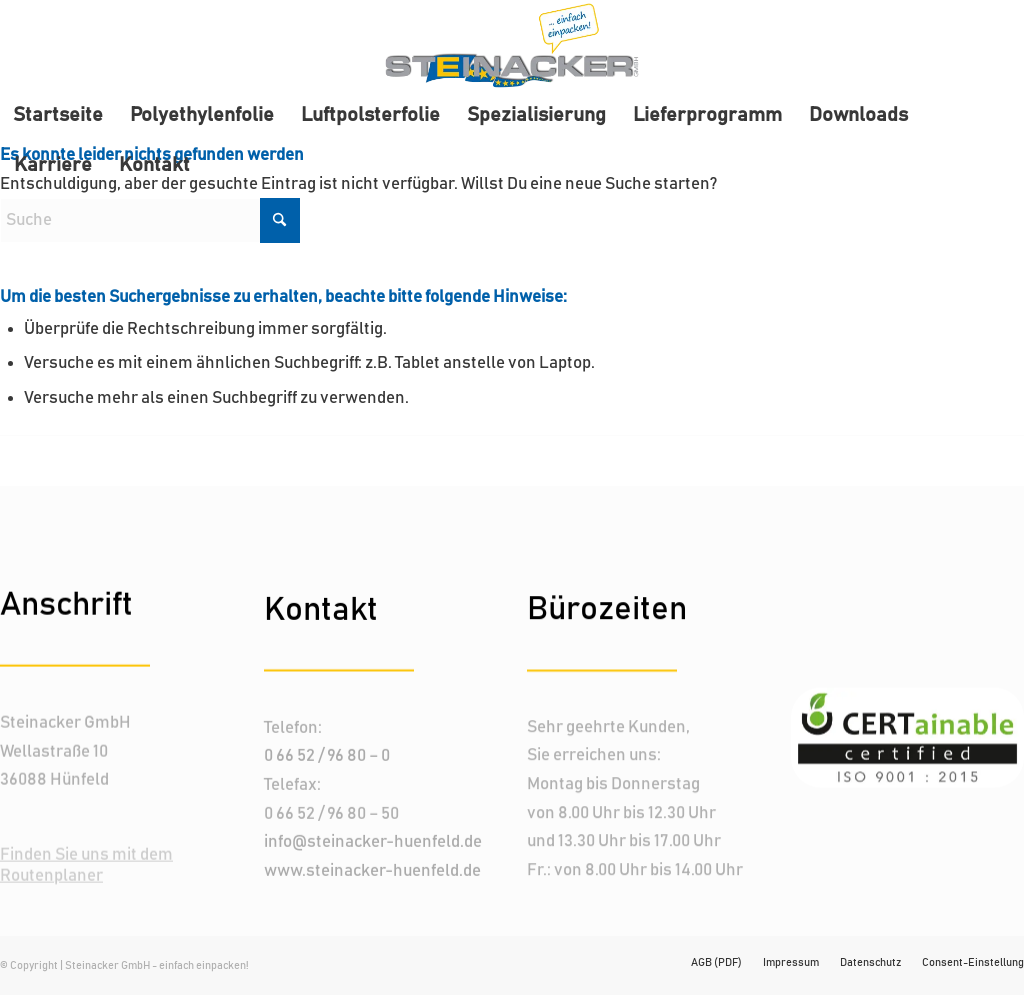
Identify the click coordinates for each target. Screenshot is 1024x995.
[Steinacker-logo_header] (512, 45)
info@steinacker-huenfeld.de (373, 842)
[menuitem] (58, 115)
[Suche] (150, 220)
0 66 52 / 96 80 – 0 (327, 756)
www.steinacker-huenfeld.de (372, 870)
